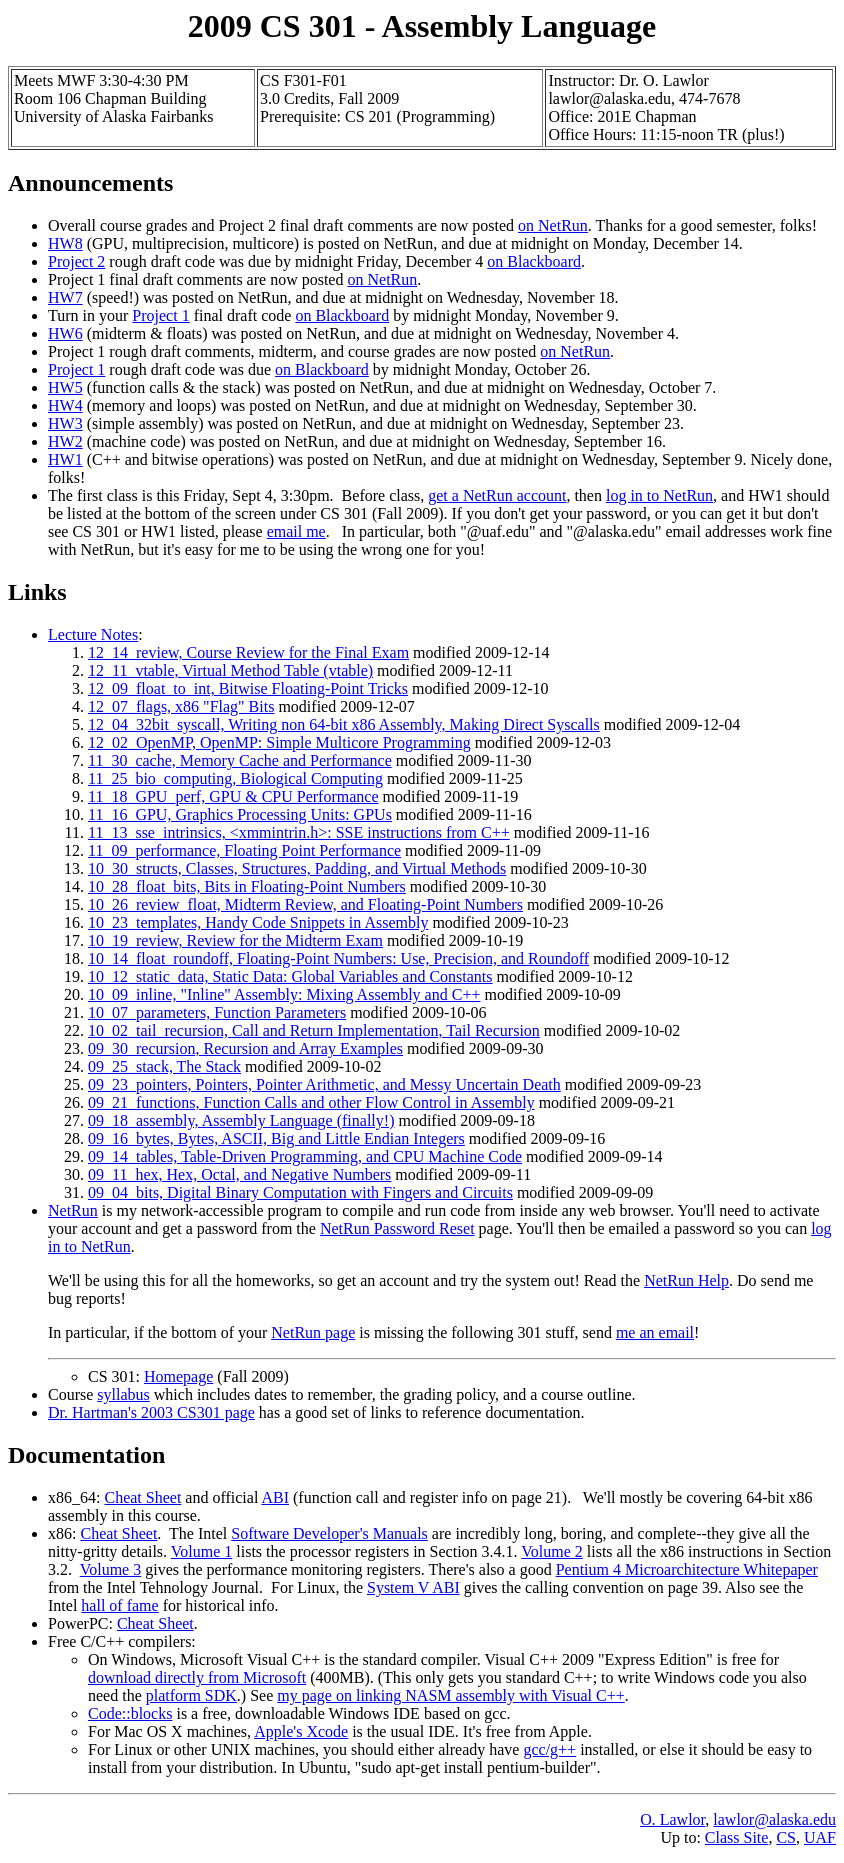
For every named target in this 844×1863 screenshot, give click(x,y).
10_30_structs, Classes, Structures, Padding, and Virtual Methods (297, 868)
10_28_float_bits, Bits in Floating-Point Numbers (247, 886)
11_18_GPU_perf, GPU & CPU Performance (233, 796)
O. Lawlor (672, 1819)
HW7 (65, 297)
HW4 (65, 405)
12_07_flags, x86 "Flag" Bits (181, 706)
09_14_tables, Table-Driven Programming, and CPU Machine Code (305, 1156)
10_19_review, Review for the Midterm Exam (235, 940)
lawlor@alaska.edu (774, 1819)
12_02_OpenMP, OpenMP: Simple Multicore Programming (279, 742)
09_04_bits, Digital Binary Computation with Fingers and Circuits (300, 1192)
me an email (655, 1332)
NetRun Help (686, 1280)
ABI (275, 1497)
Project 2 (76, 261)
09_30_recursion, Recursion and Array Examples (245, 1048)
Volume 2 (551, 1551)
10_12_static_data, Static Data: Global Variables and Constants (290, 976)
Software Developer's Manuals (329, 1533)
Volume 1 (201, 1551)
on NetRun (553, 225)
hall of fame (119, 1605)
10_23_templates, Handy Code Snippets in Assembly (258, 922)
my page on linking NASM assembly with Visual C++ (450, 1695)
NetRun (73, 1210)
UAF (820, 1837)
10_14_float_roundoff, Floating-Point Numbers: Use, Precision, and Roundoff (338, 958)
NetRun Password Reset (397, 1228)
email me (296, 531)
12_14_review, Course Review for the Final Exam (248, 652)
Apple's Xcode (301, 1731)
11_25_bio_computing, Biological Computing (235, 778)
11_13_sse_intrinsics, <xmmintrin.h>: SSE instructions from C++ (299, 832)
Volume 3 (110, 1569)
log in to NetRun (659, 495)
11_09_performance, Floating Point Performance (244, 850)
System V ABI (413, 1587)
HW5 (65, 387)
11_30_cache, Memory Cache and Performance (240, 760)
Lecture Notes (93, 634)
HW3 (65, 423)
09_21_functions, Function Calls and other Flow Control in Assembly (311, 1102)
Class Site (737, 1837)
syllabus (123, 1394)
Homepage (178, 1376)
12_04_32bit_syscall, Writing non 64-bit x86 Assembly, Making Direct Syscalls (344, 724)
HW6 (65, 333)
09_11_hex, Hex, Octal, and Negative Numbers (239, 1174)
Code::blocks (130, 1713)
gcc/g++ (549, 1749)
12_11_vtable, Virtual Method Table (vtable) (230, 670)
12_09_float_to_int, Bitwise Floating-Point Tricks (248, 688)
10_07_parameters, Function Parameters (217, 1012)
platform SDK (191, 1695)
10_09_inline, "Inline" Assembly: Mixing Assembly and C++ (284, 994)
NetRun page (313, 1332)
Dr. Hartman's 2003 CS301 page (151, 1412)
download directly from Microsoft (197, 1677)
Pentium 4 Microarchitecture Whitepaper (687, 1569)
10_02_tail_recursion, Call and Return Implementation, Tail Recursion (314, 1030)
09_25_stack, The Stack (164, 1066)
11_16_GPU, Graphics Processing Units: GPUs (240, 814)
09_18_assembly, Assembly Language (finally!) (241, 1120)
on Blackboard (534, 261)
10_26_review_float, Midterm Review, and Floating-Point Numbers (305, 904)
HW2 (65, 441)
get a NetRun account (497, 495)
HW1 (65, 459)
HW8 (65, 243)
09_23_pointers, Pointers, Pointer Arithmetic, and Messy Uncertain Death (324, 1084)
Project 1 (160, 315)
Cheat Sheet (142, 1497)
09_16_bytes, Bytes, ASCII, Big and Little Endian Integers (276, 1138)
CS (786, 1837)
